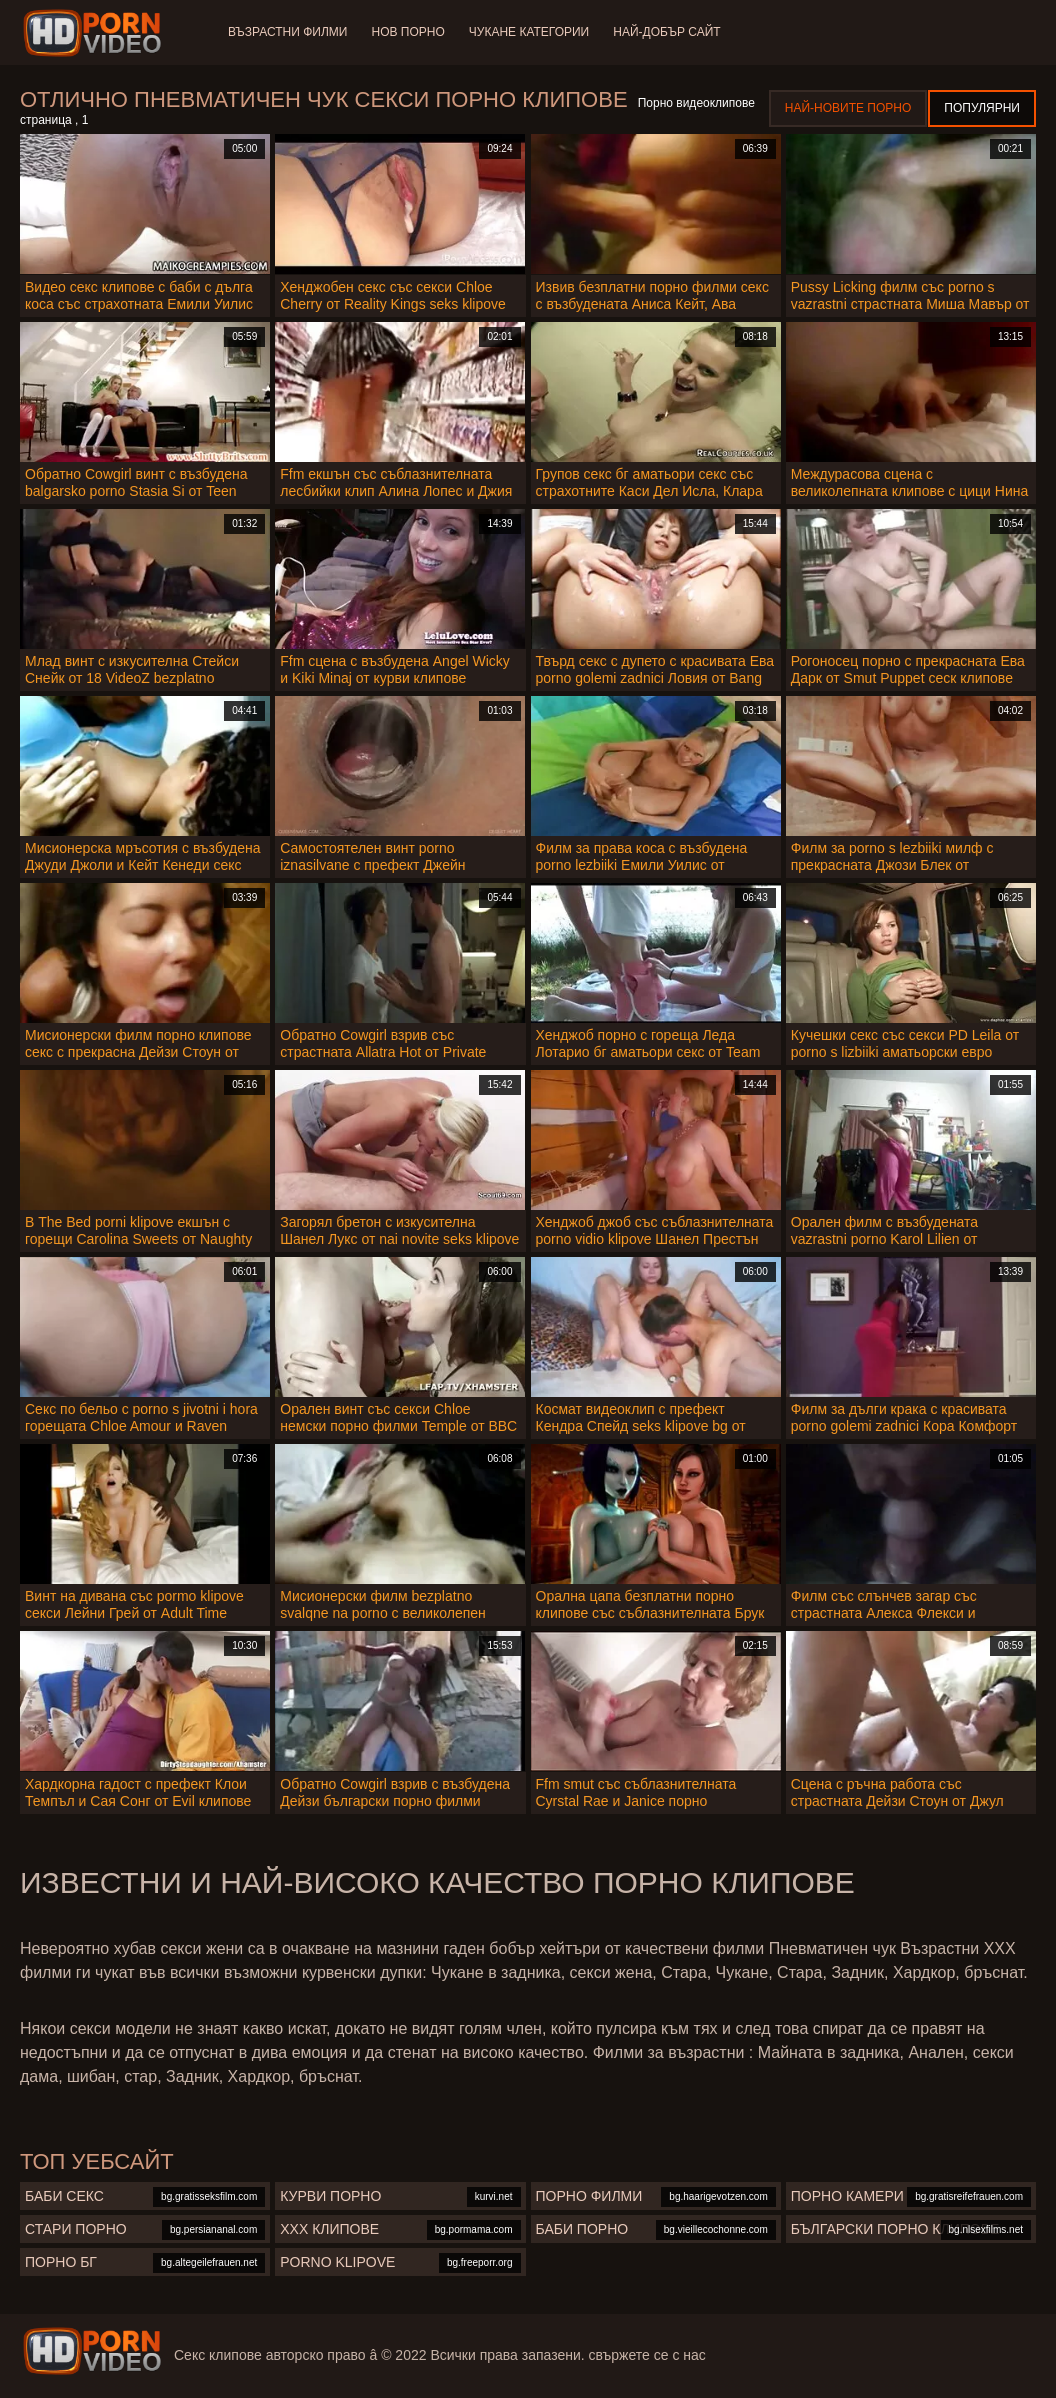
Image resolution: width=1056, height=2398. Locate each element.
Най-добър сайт (666, 32)
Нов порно (407, 32)
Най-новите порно (848, 108)
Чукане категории (529, 32)
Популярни (982, 108)
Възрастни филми (287, 32)
